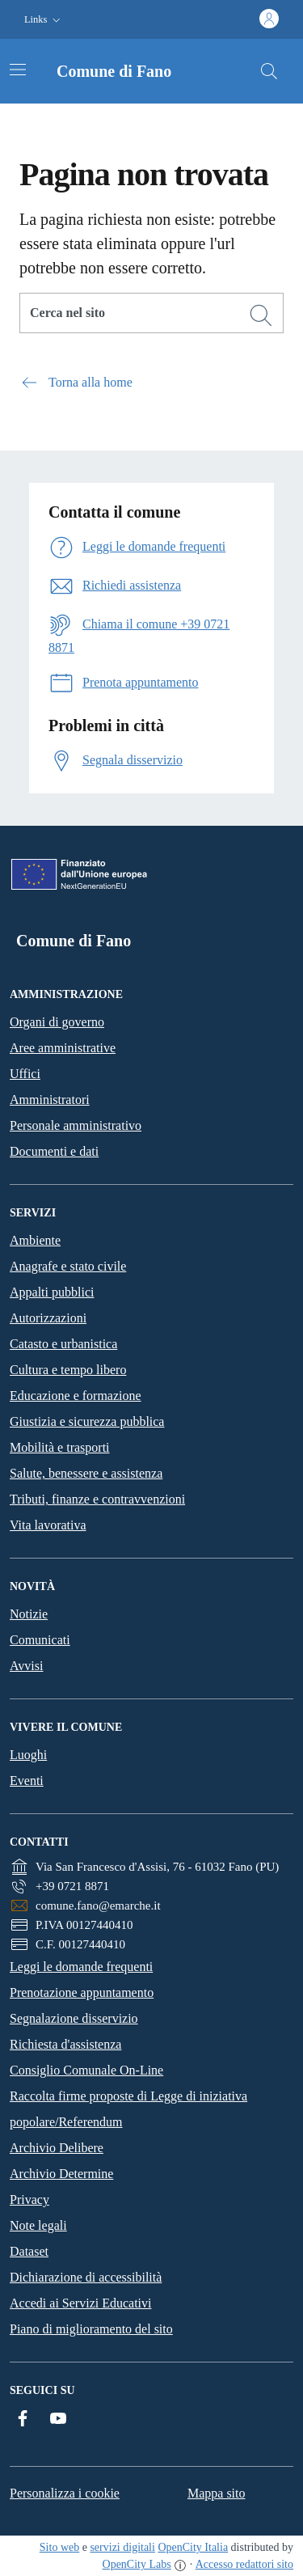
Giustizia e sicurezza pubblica (87, 1421)
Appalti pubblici (52, 1292)
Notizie (29, 1614)
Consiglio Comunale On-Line (86, 2070)
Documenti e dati (54, 1151)
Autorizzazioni (48, 1318)
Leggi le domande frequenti (81, 1966)
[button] (44, 20)
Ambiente (35, 1240)
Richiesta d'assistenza (65, 2044)
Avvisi (26, 1666)
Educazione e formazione (75, 1395)
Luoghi (28, 1755)
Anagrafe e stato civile (68, 1266)
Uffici (25, 1074)
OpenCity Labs (137, 2564)
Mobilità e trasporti (60, 1447)
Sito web (59, 2547)
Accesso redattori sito (244, 2564)
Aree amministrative (63, 1048)
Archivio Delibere (56, 2148)
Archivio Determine (61, 2174)
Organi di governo (57, 1022)
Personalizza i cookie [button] (65, 2493)
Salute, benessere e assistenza (86, 1473)
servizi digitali (122, 2547)
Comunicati (40, 1640)
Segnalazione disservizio (74, 2018)
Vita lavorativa (48, 1525)
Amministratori (50, 1099)
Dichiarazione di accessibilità (86, 2277)
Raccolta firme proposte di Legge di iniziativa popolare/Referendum (128, 2109)
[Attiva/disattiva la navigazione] (17, 69)
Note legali (38, 2225)
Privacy (29, 2199)
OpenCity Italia (193, 2547)
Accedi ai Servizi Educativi (80, 2303)
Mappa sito (216, 2493)
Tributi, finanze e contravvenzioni (97, 1499)
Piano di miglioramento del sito (91, 2329)
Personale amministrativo (75, 1125)
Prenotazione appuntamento (82, 1992)
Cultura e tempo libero (68, 1370)
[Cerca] (261, 315)
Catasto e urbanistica (63, 1344)
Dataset (29, 2251)
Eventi (27, 1780)
